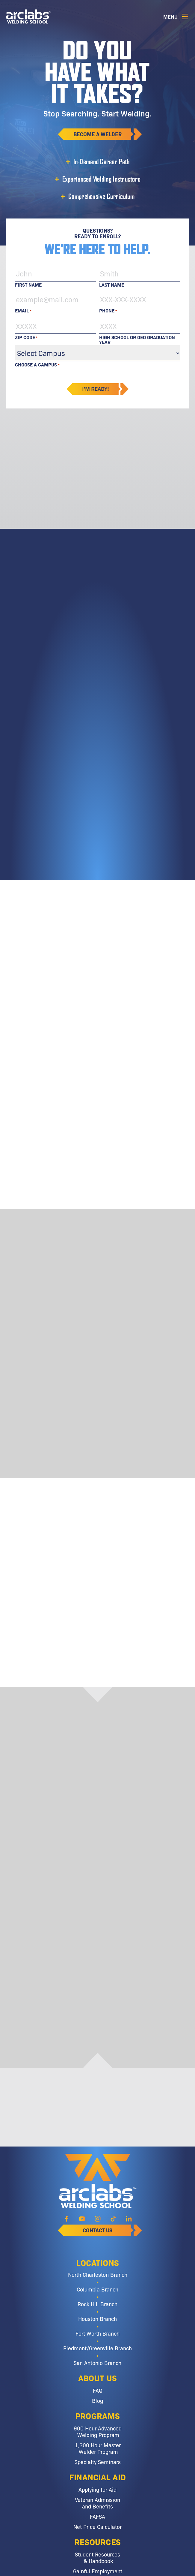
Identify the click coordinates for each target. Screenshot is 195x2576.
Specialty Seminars (98, 2461)
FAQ (97, 2390)
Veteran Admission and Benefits (97, 2503)
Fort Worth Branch (97, 2333)
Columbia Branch (97, 2289)
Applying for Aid (97, 2489)
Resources (97, 2541)
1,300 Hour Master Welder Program (98, 2448)
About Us (97, 2377)
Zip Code (26, 337)
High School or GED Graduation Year (137, 337)
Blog (97, 2400)
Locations (97, 2262)
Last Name (111, 284)
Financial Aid (97, 2476)
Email (23, 310)
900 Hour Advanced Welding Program (98, 2431)
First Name (28, 284)
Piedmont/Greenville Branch (97, 2348)
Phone (108, 310)
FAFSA (97, 2516)
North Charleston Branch (97, 2274)
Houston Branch (97, 2318)
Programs (97, 2415)
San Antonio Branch (97, 2362)
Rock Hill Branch (97, 2303)
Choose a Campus (37, 364)
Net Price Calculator (97, 2526)
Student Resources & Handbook (97, 2557)
